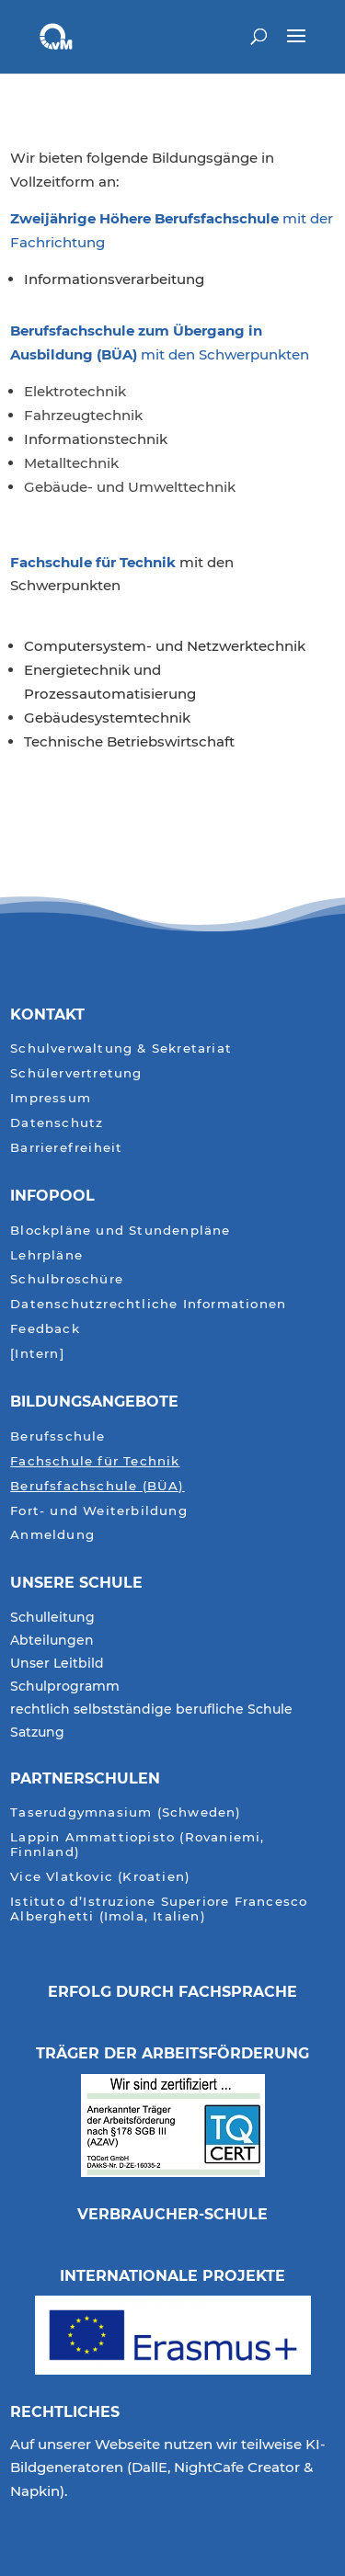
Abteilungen (52, 1641)
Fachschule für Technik (94, 562)
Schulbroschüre (66, 1279)
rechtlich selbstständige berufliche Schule (151, 1710)
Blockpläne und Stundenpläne (120, 1230)
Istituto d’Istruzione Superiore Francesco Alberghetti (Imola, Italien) (158, 1909)
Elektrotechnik (75, 391)
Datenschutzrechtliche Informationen (148, 1304)
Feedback (45, 1329)
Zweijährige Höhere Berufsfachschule (144, 218)
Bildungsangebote (94, 1401)
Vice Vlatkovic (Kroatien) (100, 1877)
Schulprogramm (65, 1687)
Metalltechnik (71, 463)
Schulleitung (52, 1618)
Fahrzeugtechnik (83, 415)
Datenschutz (56, 1123)
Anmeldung (52, 1535)
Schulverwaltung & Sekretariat (121, 1048)
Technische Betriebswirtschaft (129, 741)
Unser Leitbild (57, 1664)
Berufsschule (57, 1436)
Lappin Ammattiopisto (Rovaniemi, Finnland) (137, 1844)
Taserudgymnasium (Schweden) (125, 1812)
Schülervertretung (76, 1073)
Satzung (37, 1733)
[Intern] (37, 1354)
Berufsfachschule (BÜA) (97, 1486)
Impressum (50, 1098)
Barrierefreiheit (66, 1148)
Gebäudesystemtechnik (107, 717)
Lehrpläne (46, 1255)
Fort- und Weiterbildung (99, 1511)
